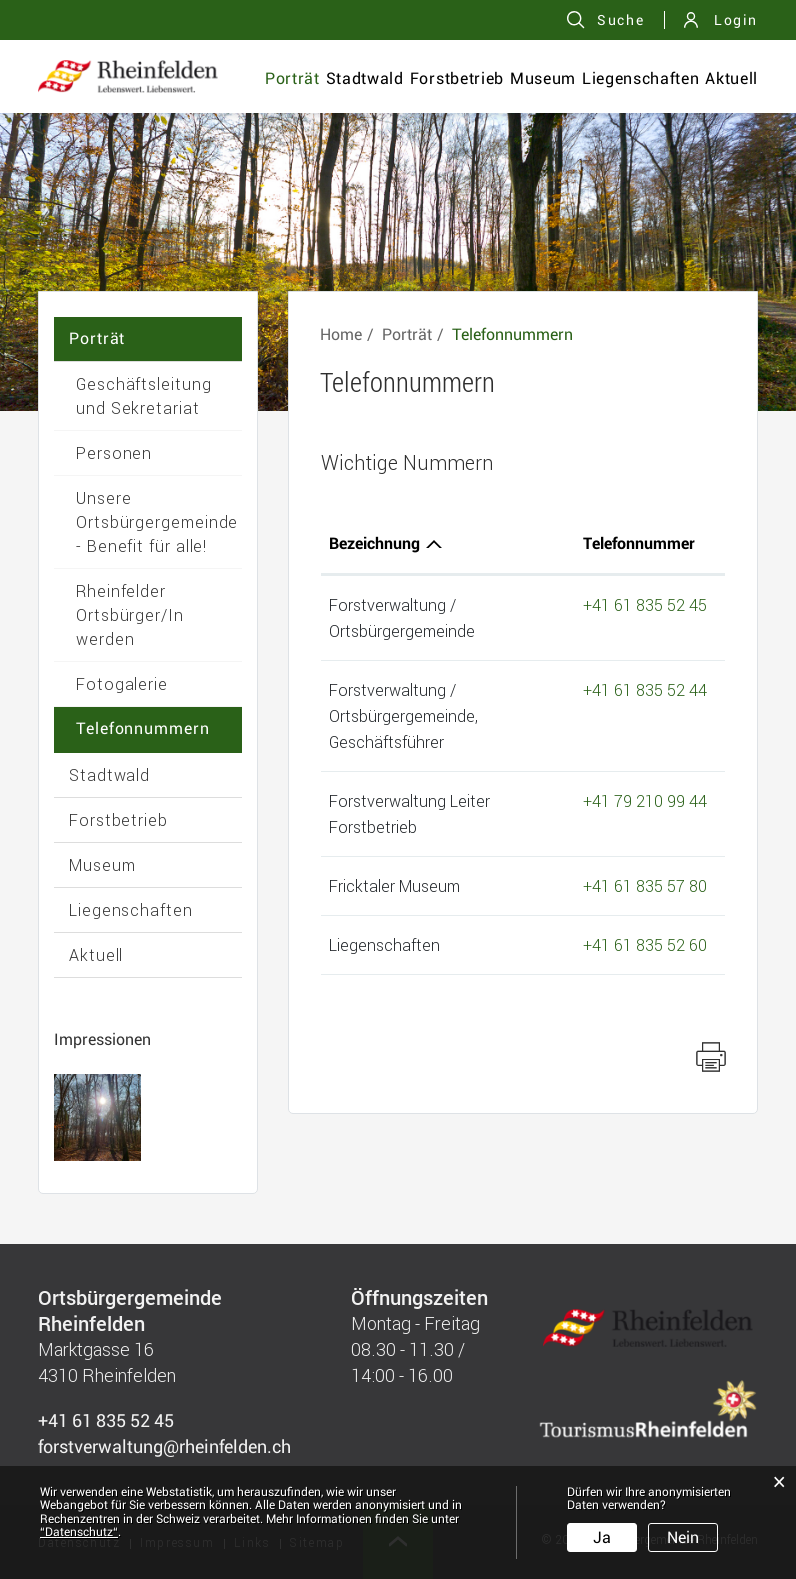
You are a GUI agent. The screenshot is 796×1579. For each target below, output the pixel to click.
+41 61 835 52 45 (645, 604)
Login (736, 20)
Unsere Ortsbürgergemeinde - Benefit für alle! (157, 521)
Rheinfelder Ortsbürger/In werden (130, 614)
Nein (683, 1537)
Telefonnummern (143, 728)
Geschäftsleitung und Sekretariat (144, 395)
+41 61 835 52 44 (645, 689)
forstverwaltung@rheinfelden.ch (164, 1446)
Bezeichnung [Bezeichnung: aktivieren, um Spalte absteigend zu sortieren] (374, 543)
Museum (543, 78)
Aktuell (731, 78)
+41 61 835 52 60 (645, 944)
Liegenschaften (640, 78)
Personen (114, 452)
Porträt (292, 78)
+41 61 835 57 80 (645, 885)
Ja (602, 1537)
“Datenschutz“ (79, 1532)
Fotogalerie (122, 683)
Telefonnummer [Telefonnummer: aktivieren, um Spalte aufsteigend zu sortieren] (639, 543)
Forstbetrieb (457, 78)
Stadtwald (365, 78)
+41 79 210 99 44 (645, 800)
